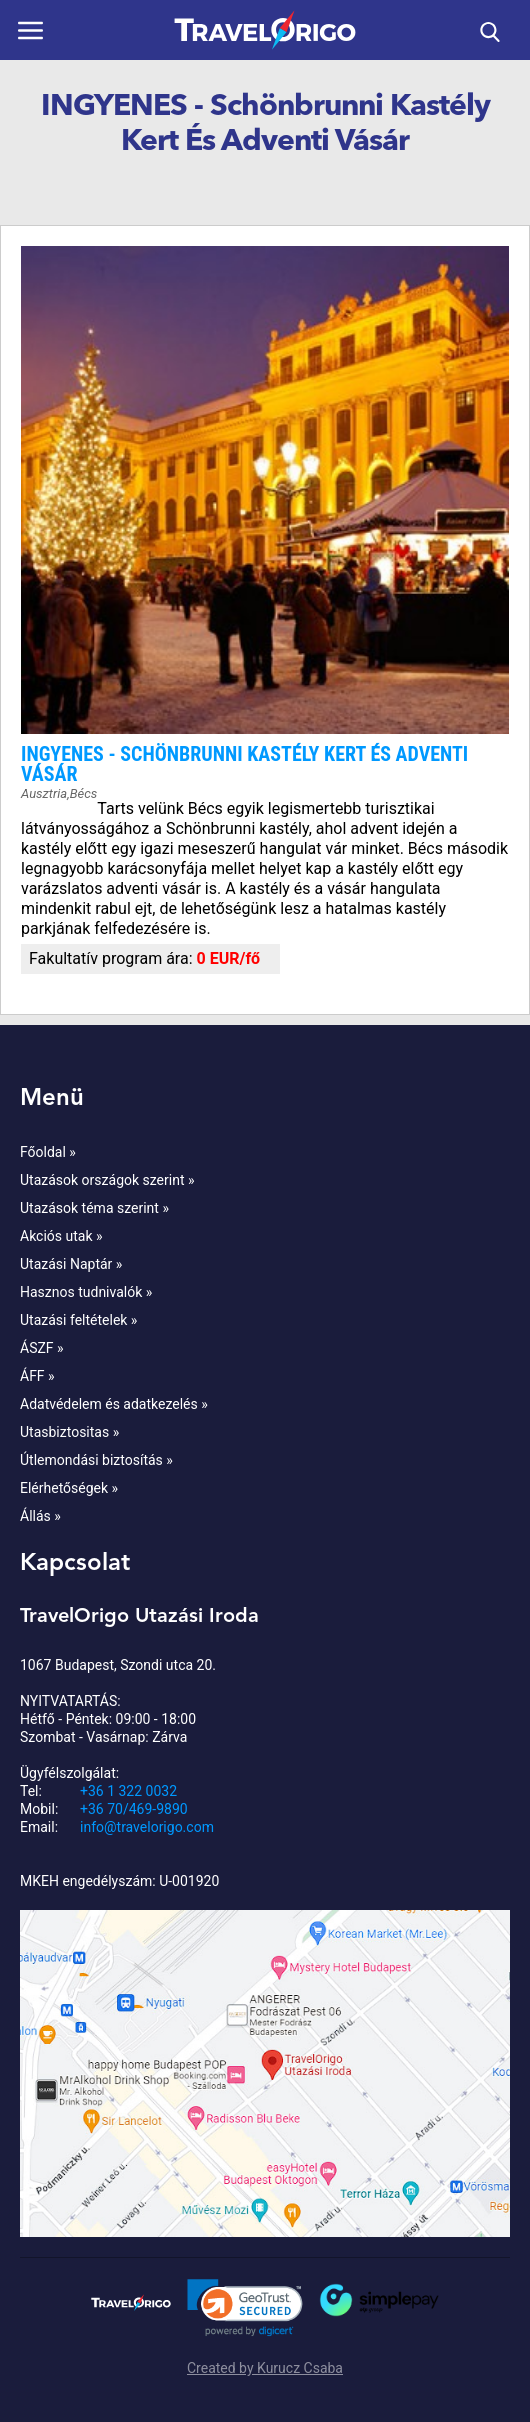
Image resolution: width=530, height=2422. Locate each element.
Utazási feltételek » (78, 1320)
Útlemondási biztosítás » (96, 1460)
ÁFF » (37, 1376)
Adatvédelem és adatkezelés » (114, 1404)
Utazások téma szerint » (94, 1208)
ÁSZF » (42, 1348)
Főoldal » (48, 1152)
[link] (245, 2308)
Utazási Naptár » (71, 1264)
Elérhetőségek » (69, 1488)
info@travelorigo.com (147, 1827)
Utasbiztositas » (69, 1432)
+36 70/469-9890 (134, 1809)
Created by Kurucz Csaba (265, 2368)
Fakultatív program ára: (112, 958)
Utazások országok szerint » (107, 1180)
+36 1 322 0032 (128, 1791)
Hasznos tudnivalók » (86, 1292)
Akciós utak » (61, 1236)
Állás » (40, 1516)
